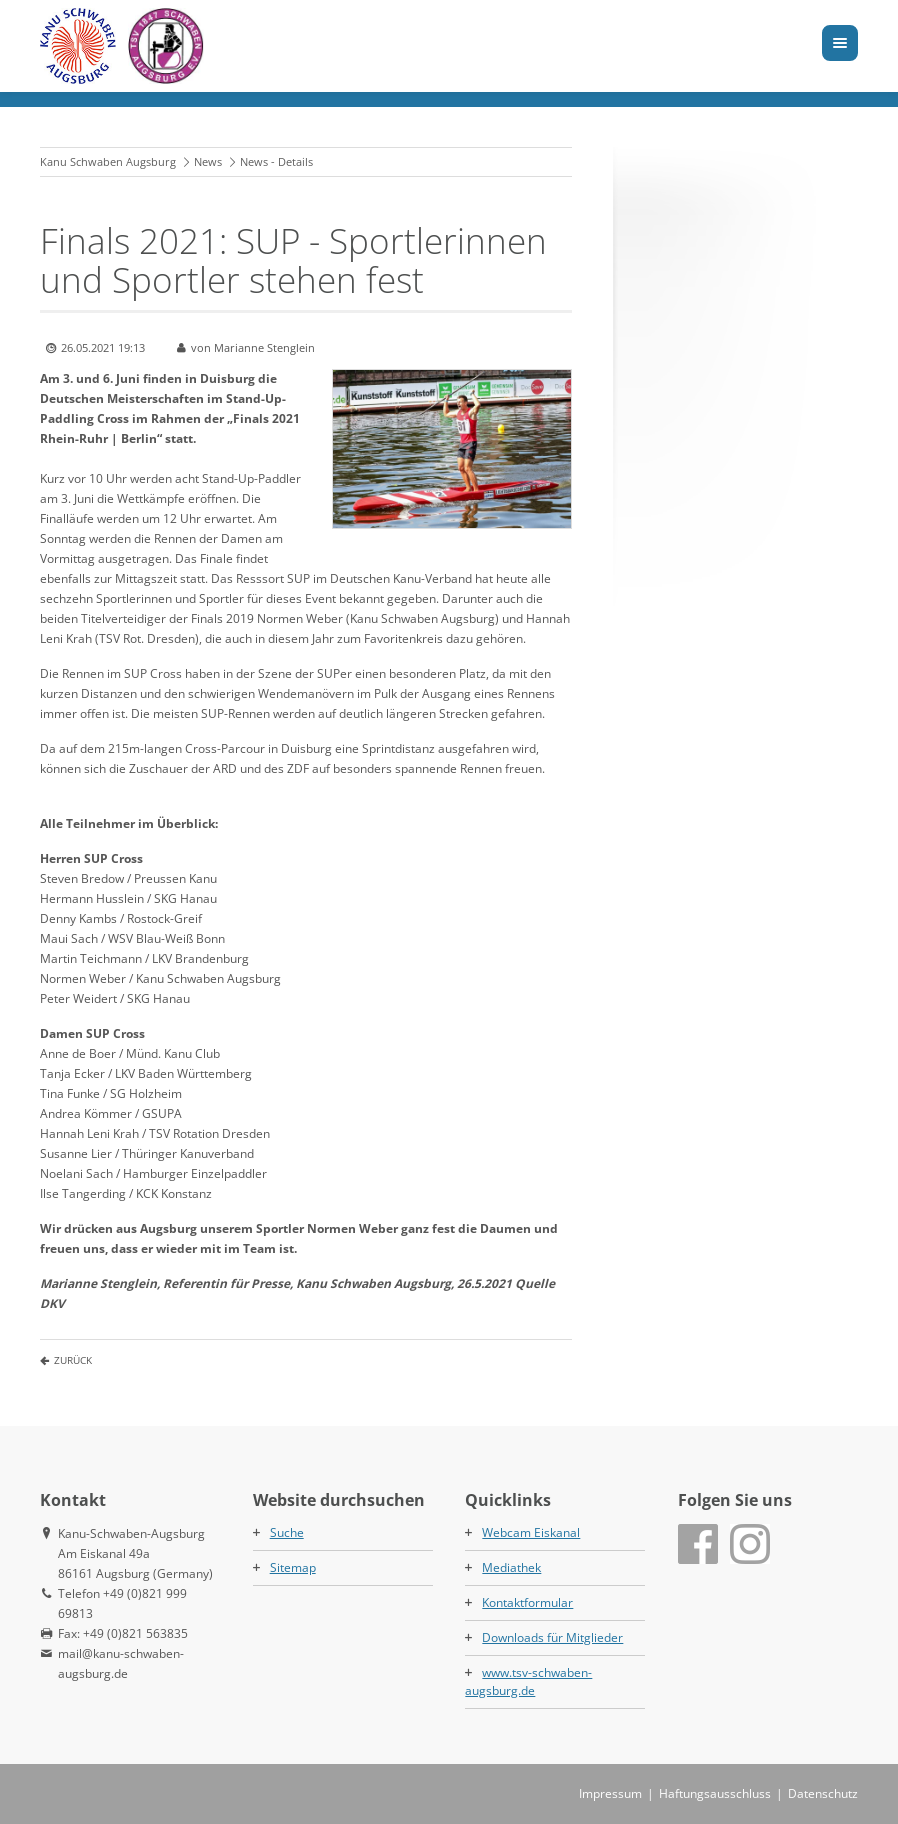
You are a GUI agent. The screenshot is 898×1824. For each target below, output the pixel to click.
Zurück (73, 1360)
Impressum (610, 1793)
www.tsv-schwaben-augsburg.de (528, 1681)
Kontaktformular (527, 1602)
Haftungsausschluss (715, 1793)
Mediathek (511, 1567)
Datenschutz (823, 1793)
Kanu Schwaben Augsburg (108, 161)
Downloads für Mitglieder (552, 1637)
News (208, 161)
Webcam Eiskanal (531, 1532)
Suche (287, 1532)
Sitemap (293, 1567)
